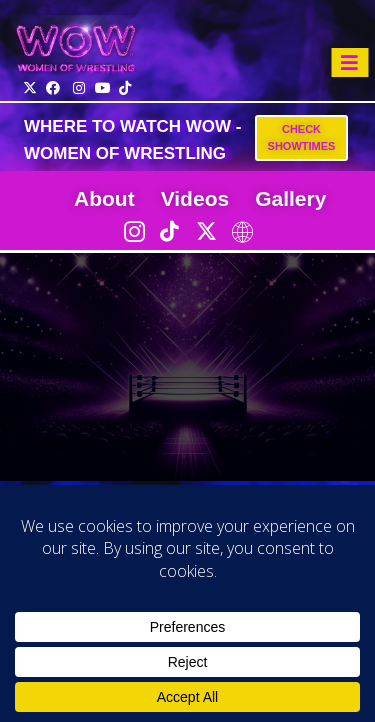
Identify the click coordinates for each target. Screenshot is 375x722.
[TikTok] (170, 231)
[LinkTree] (242, 231)
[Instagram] (134, 231)
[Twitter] (206, 231)
